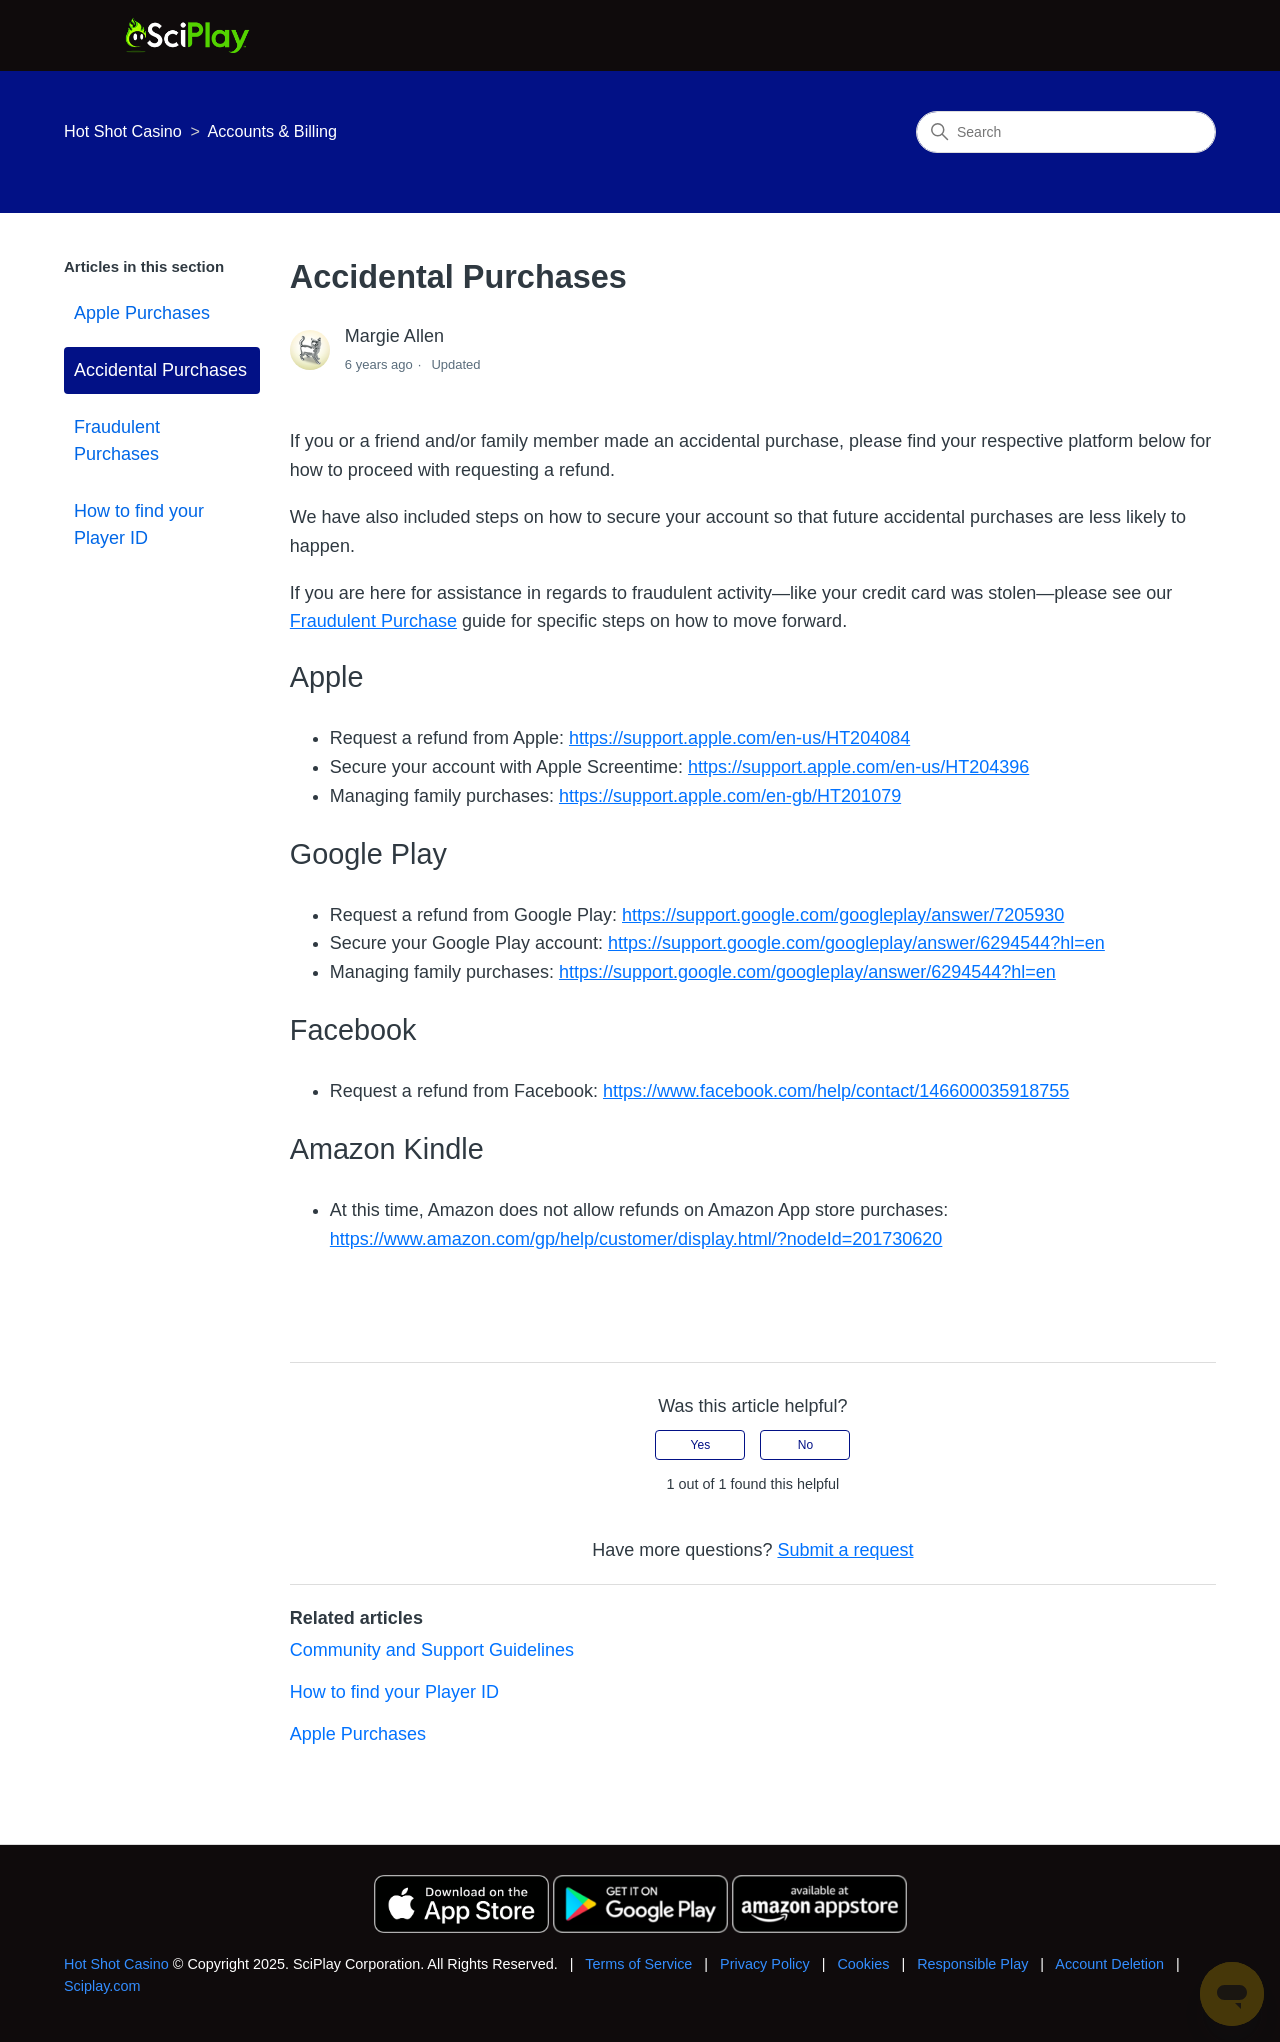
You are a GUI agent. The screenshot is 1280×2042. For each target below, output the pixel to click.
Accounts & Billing (272, 131)
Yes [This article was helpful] (701, 1445)
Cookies (863, 1964)
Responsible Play (972, 1964)
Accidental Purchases (160, 370)
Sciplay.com (102, 1986)
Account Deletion (1109, 1964)
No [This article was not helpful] (805, 1445)
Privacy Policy (765, 1964)
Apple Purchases (142, 313)
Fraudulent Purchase (373, 621)
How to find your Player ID (139, 524)
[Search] (1066, 132)
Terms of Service (638, 1964)
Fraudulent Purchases (117, 440)
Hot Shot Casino (123, 131)
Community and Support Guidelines (432, 1650)
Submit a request (845, 1550)
